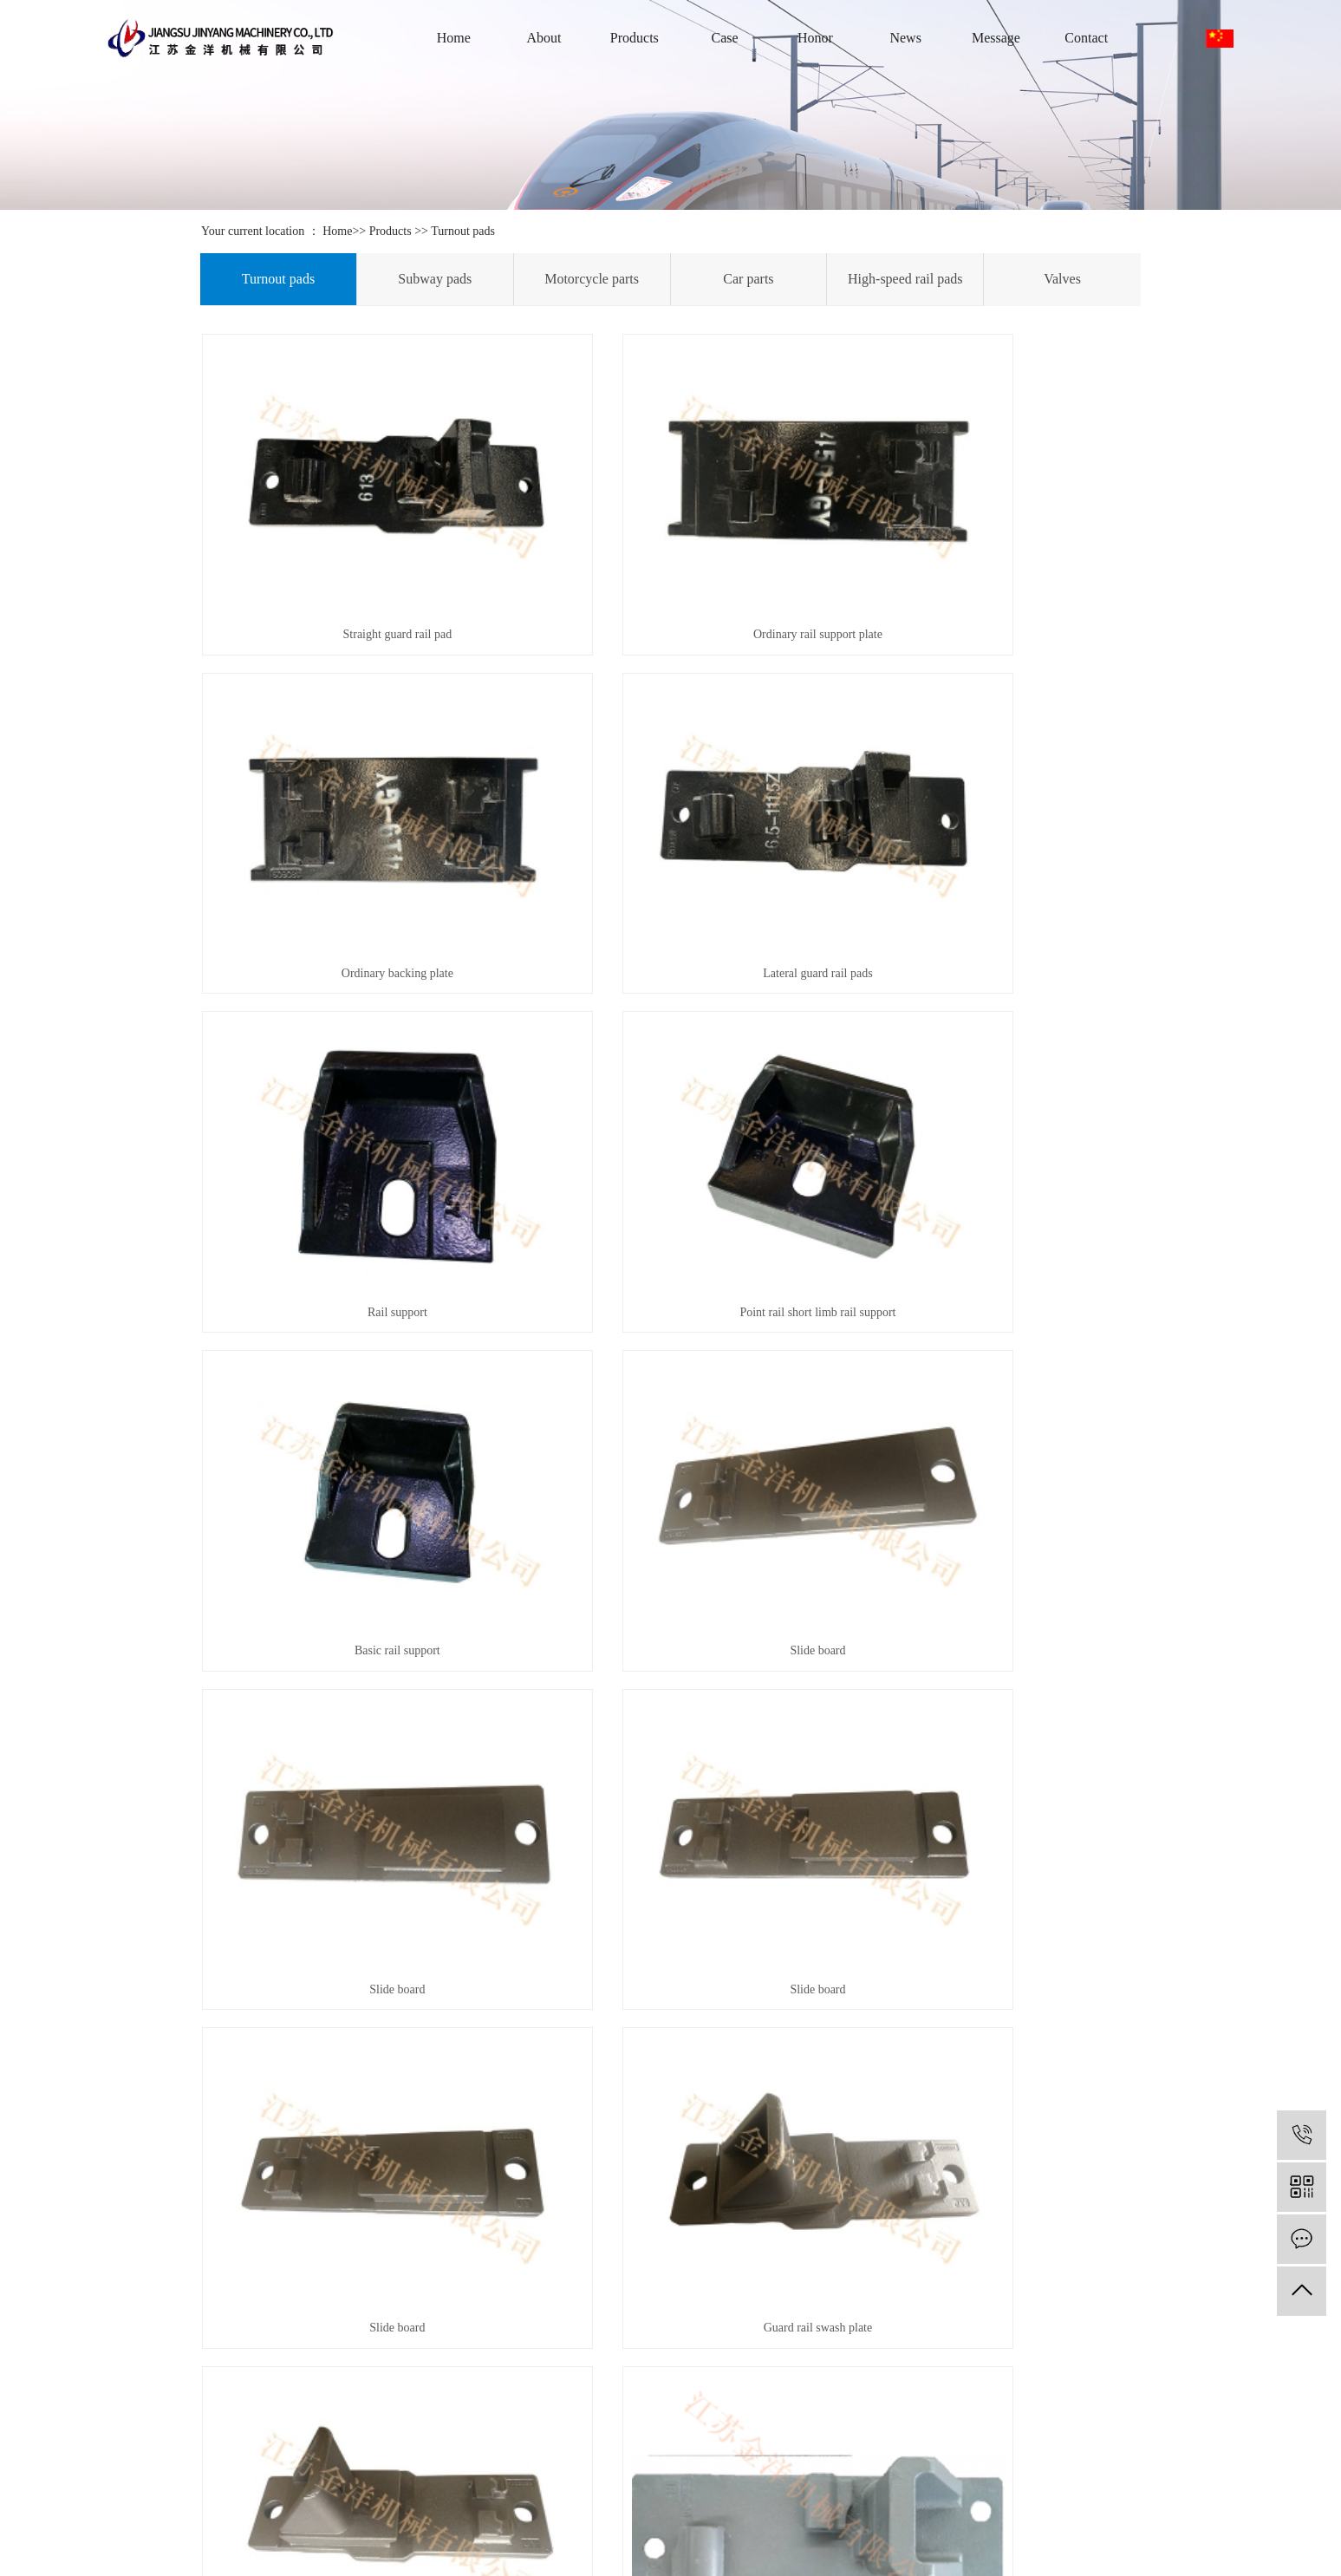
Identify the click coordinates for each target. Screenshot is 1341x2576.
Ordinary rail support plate (670, 562)
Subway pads (435, 278)
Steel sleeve (992, 1630)
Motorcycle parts (591, 278)
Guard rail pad (348, 1630)
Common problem (616, 2453)
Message (996, 37)
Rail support (670, 829)
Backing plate (348, 1897)
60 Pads (348, 2163)
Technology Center (618, 2427)
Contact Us (134, 2427)
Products (634, 37)
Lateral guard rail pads (348, 829)
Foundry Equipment (465, 2375)
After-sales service (152, 2401)
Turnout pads (463, 231)
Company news (610, 2375)
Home (454, 37)
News (905, 37)
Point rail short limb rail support (993, 829)
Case (725, 37)
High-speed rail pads (905, 278)
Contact (1086, 37)
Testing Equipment (463, 2427)
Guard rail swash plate (992, 1363)
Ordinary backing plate (993, 562)
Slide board (670, 1096)
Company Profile (149, 2375)
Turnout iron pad (670, 1897)
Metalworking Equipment (479, 2401)
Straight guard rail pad (348, 562)
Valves (1062, 278)
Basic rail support (348, 1096)
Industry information (622, 2401)
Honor (815, 37)
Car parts (748, 278)
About (544, 37)
